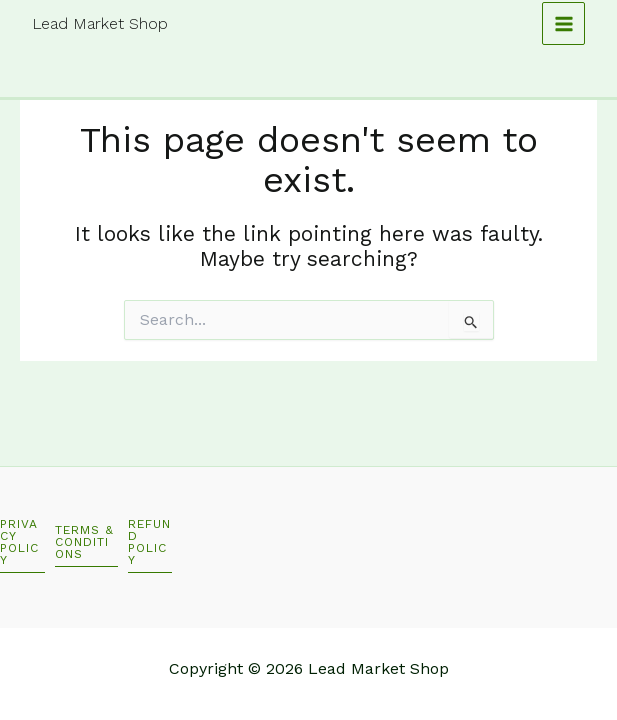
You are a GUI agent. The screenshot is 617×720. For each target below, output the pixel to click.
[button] (22, 545)
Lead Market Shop (100, 23)
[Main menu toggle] (563, 23)
